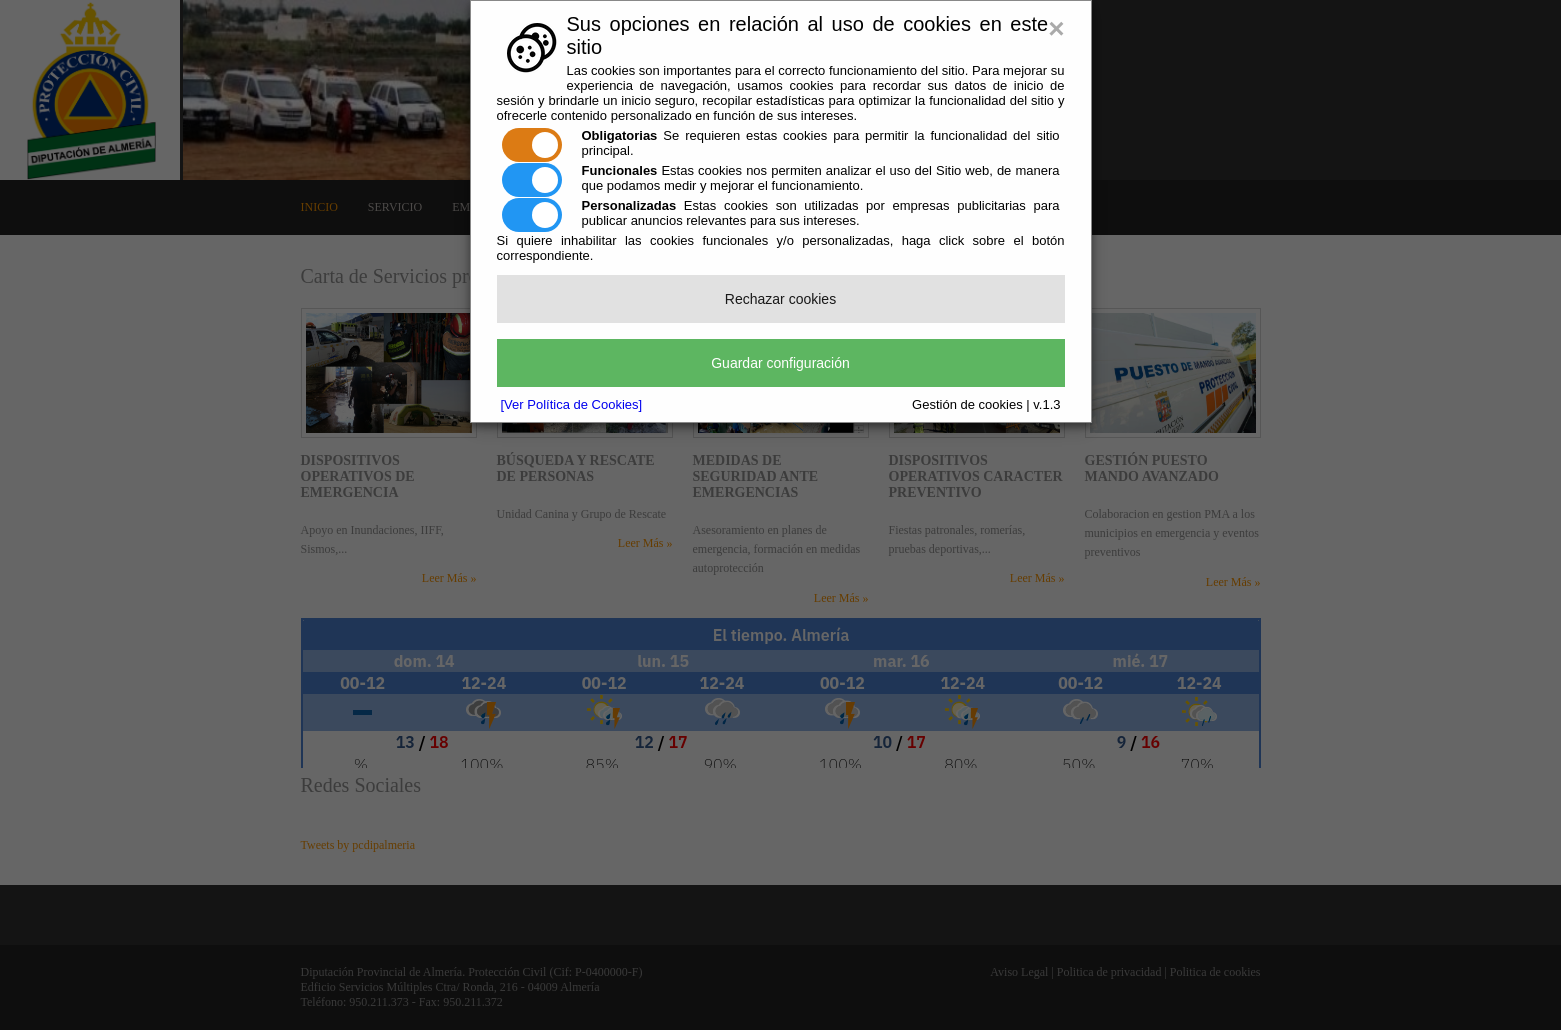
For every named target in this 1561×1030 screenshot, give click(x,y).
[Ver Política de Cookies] (572, 404)
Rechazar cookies (780, 299)
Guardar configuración (780, 363)
